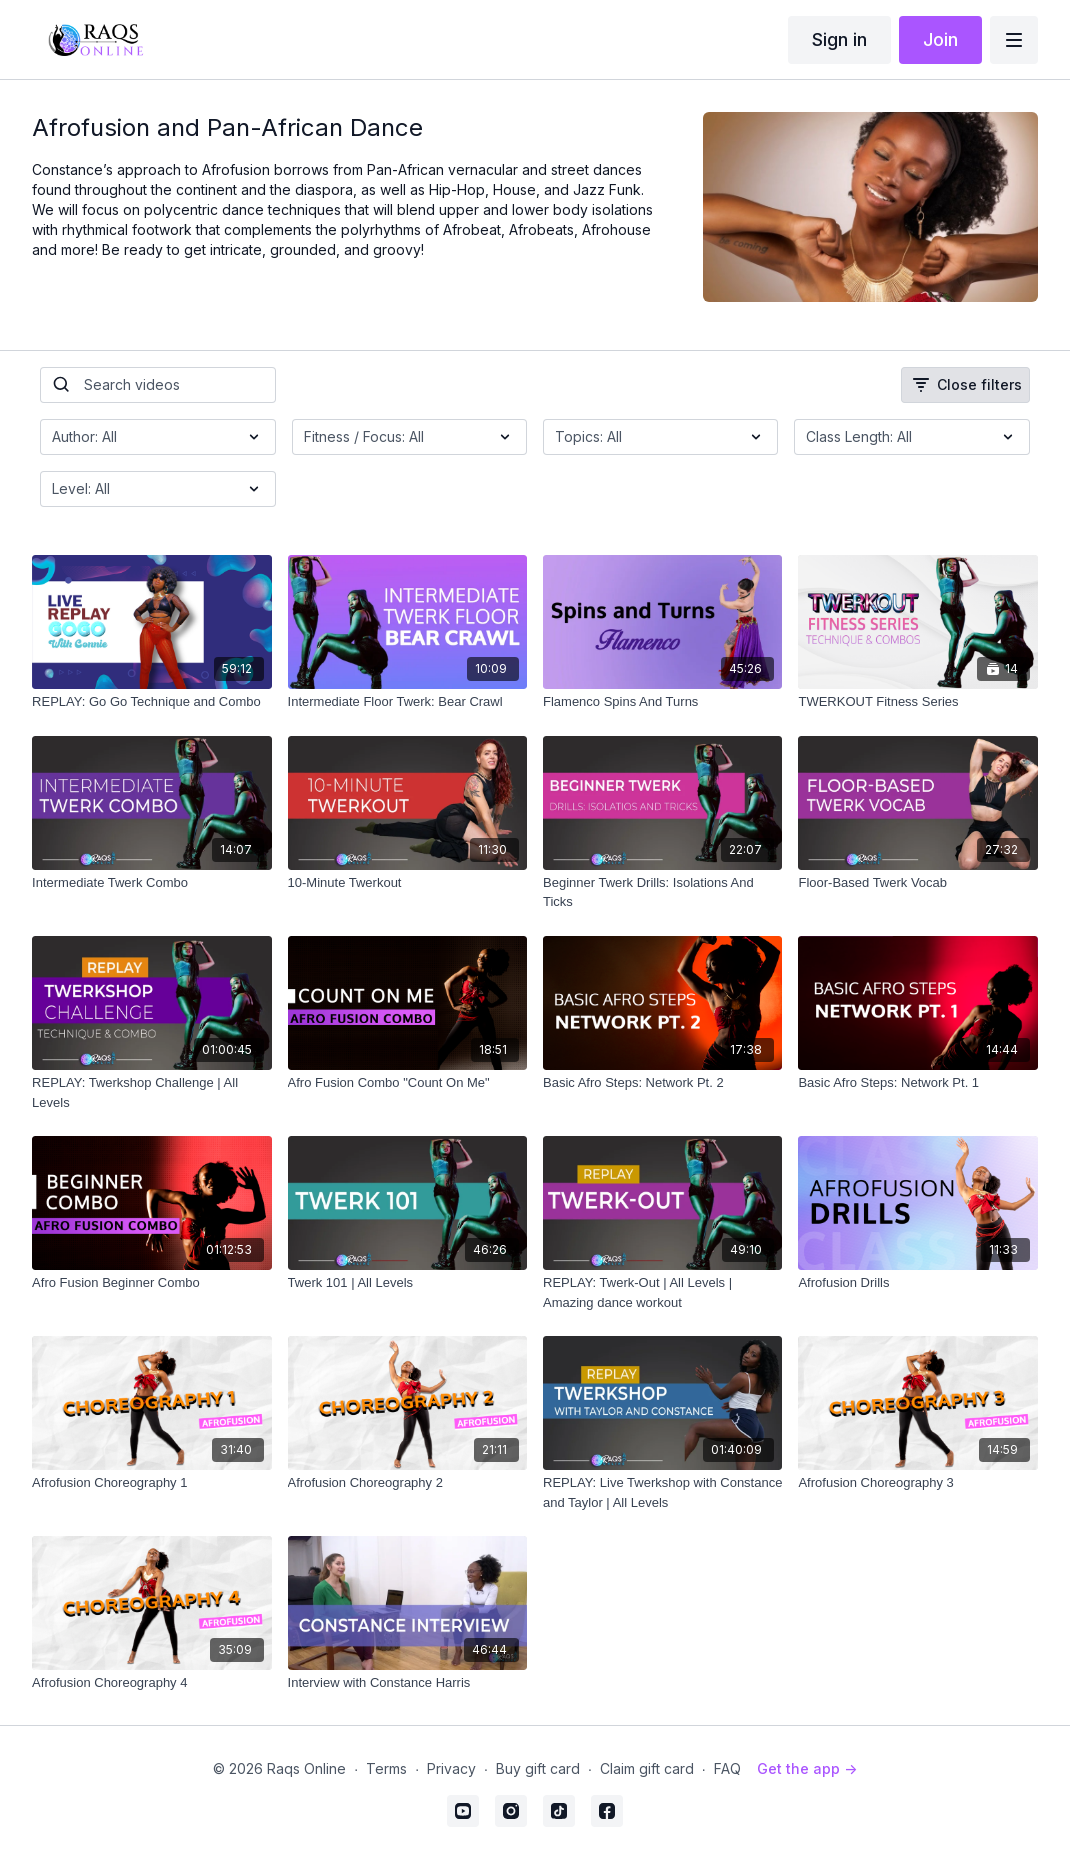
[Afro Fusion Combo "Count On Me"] (407, 1083)
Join (940, 39)
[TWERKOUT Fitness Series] (917, 702)
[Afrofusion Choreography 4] (151, 1683)
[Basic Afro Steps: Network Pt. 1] (917, 1083)
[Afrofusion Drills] (917, 1283)
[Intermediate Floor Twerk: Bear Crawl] (407, 702)
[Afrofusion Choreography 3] (917, 1483)
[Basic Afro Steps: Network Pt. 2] (662, 1083)
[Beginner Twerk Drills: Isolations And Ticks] (662, 892)
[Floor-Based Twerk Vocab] (917, 883)
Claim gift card (647, 1768)
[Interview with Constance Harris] (407, 1683)
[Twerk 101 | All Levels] (407, 1283)
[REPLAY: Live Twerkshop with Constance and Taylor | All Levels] (662, 1492)
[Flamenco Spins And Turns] (662, 702)
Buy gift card (538, 1768)
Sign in (839, 39)
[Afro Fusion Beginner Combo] (151, 1283)
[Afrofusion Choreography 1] (151, 1483)
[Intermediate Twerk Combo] (151, 883)
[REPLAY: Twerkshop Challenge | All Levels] (151, 1092)
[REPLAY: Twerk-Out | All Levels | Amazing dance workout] (662, 1292)
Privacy (451, 1768)
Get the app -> (807, 1768)
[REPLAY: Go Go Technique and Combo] (151, 702)
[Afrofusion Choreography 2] (407, 1483)
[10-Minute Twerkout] (407, 883)
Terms (386, 1768)
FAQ (727, 1768)
